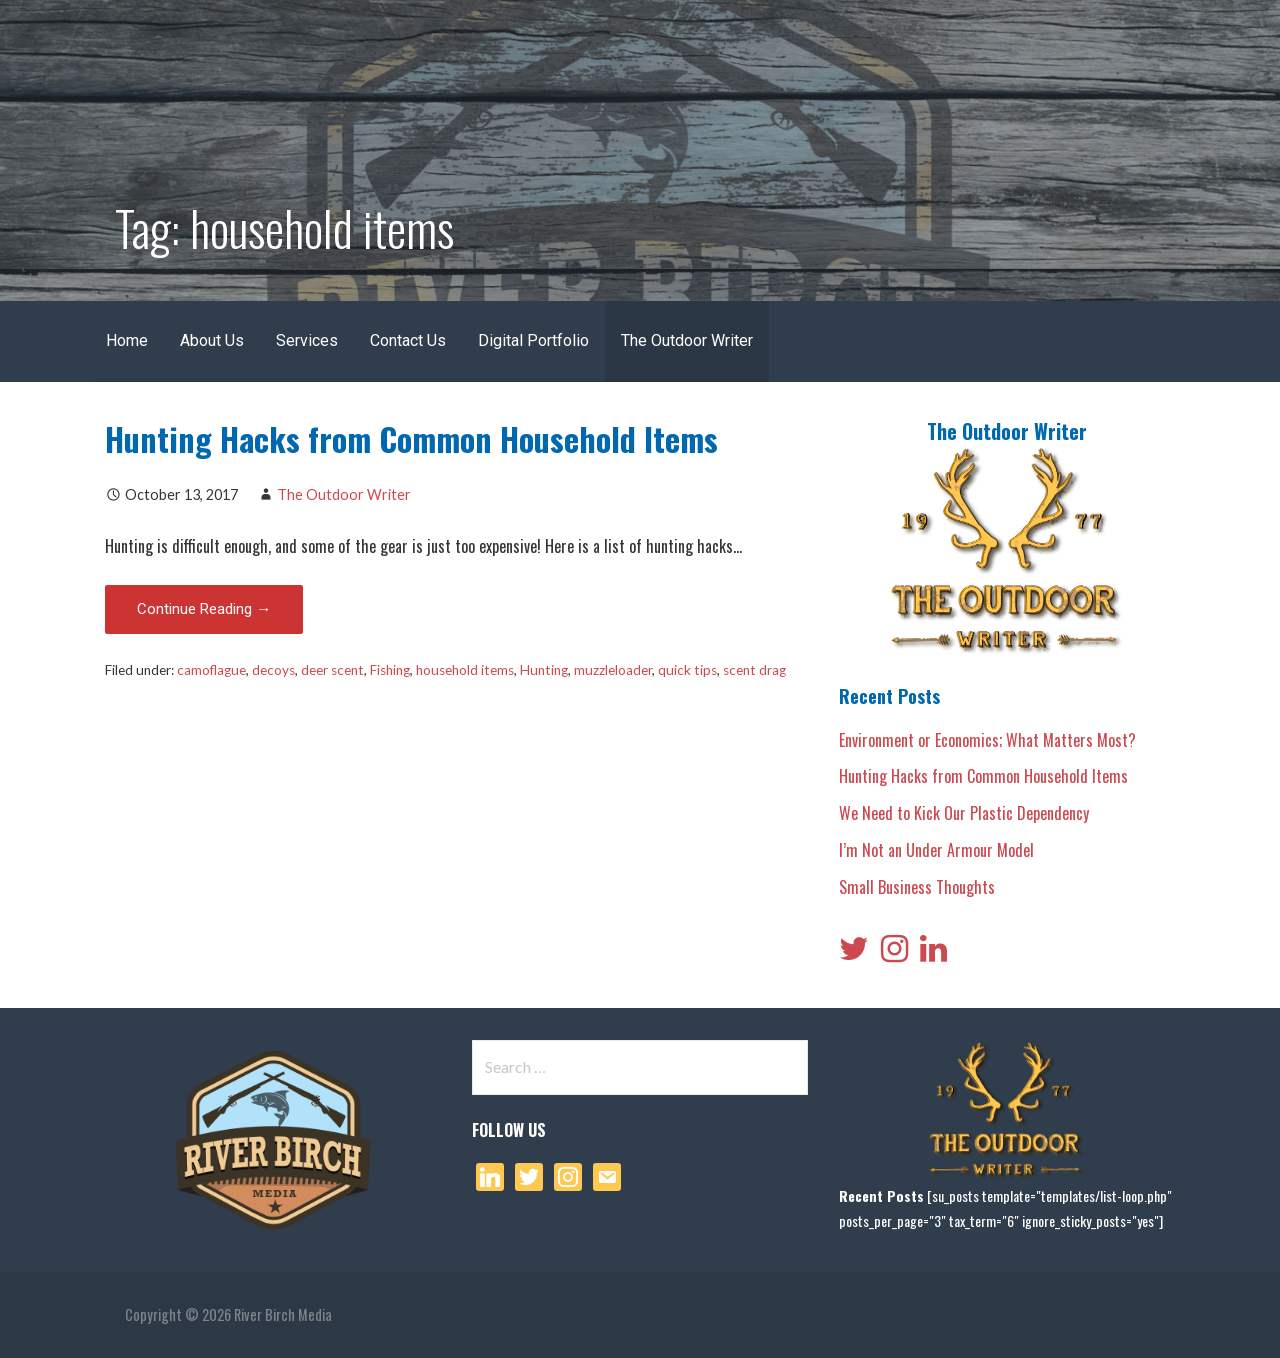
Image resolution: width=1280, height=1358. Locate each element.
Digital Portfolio (533, 340)
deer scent (332, 670)
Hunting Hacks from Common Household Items (411, 438)
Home (127, 340)
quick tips (687, 670)
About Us (212, 340)
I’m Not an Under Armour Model (936, 850)
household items (465, 670)
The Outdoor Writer (687, 340)
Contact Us (408, 340)
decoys (273, 670)
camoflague (211, 670)
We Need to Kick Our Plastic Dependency (964, 813)
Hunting (544, 670)
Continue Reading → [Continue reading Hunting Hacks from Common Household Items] (204, 609)
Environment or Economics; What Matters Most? (987, 740)
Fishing (390, 670)
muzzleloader (613, 670)
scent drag (754, 670)
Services (307, 340)
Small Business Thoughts (917, 887)
